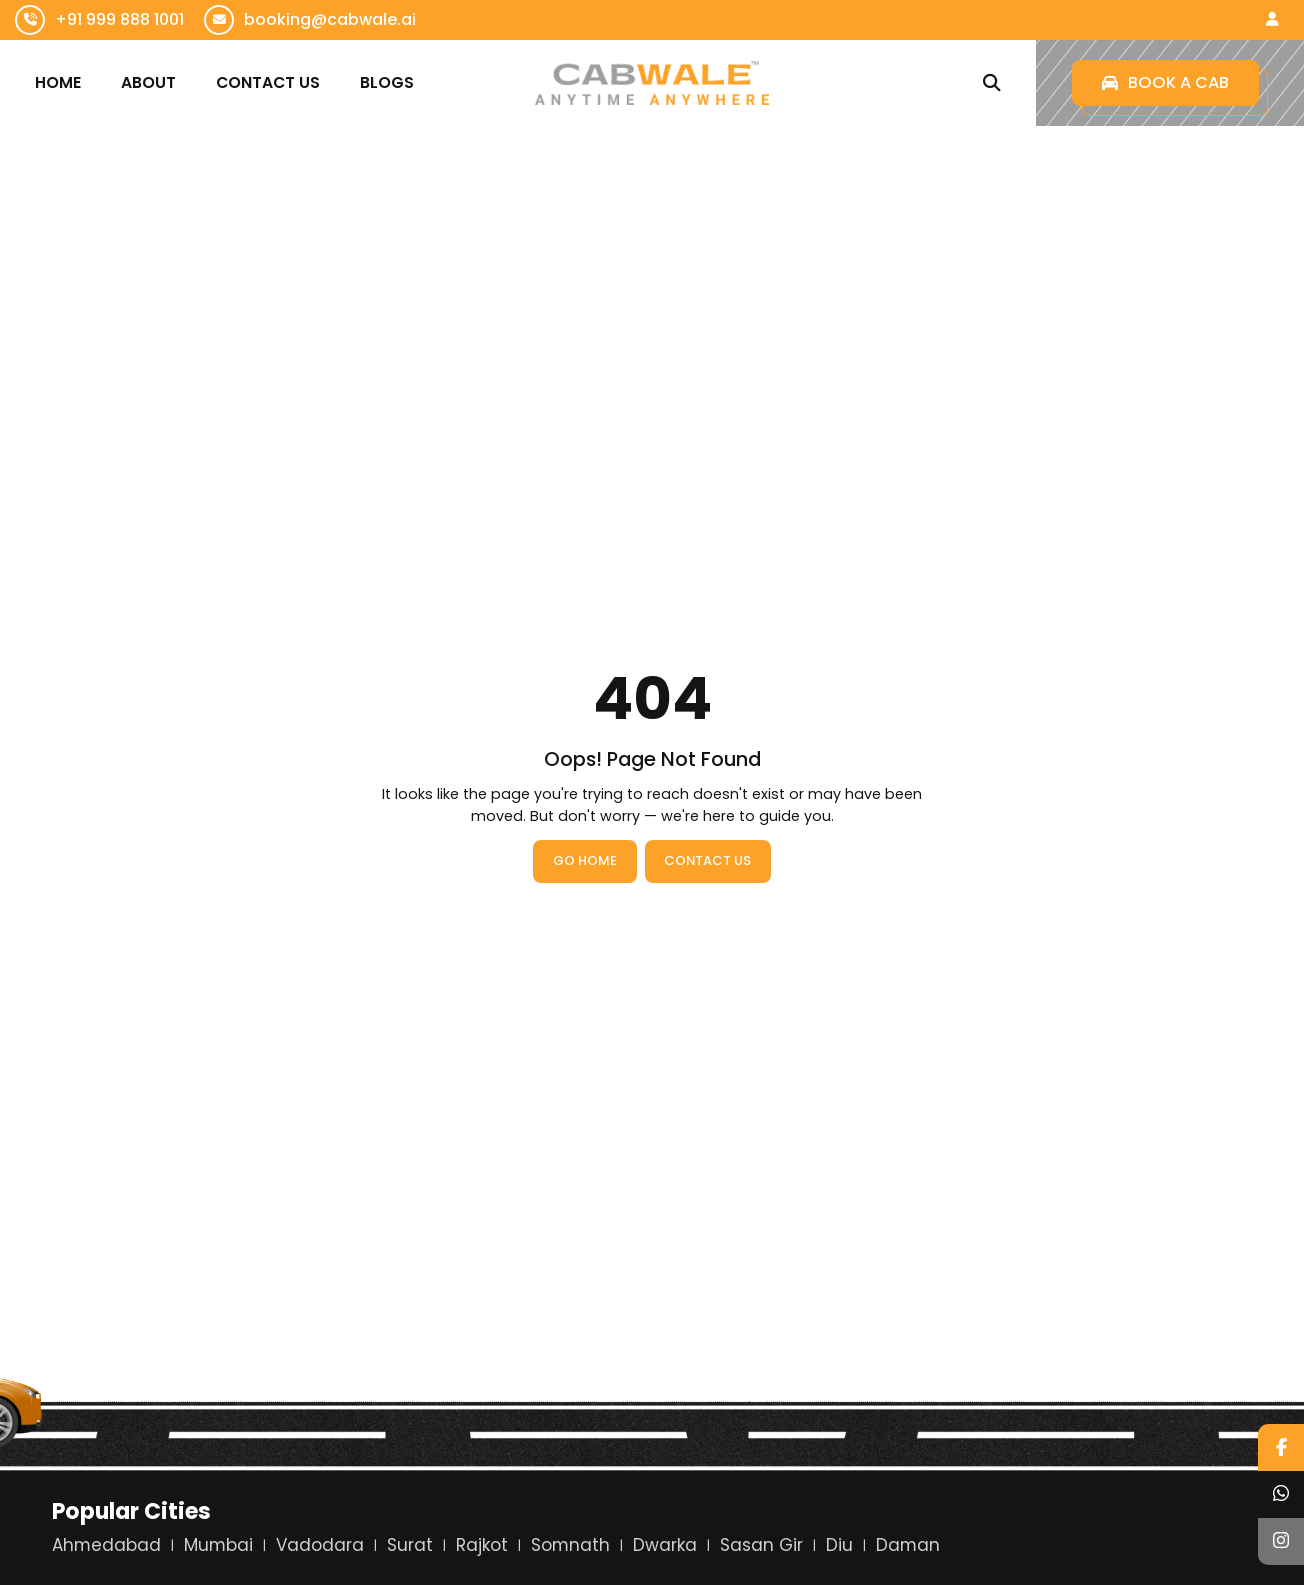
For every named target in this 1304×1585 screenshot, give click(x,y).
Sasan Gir (761, 1545)
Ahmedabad (106, 1545)
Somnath (570, 1545)
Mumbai (218, 1545)
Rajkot (482, 1545)
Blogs (387, 82)
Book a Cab (1165, 82)
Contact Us (268, 82)
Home (58, 82)
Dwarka (665, 1545)
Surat (410, 1545)
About (148, 82)
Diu (839, 1545)
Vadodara (320, 1545)
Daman (908, 1545)
